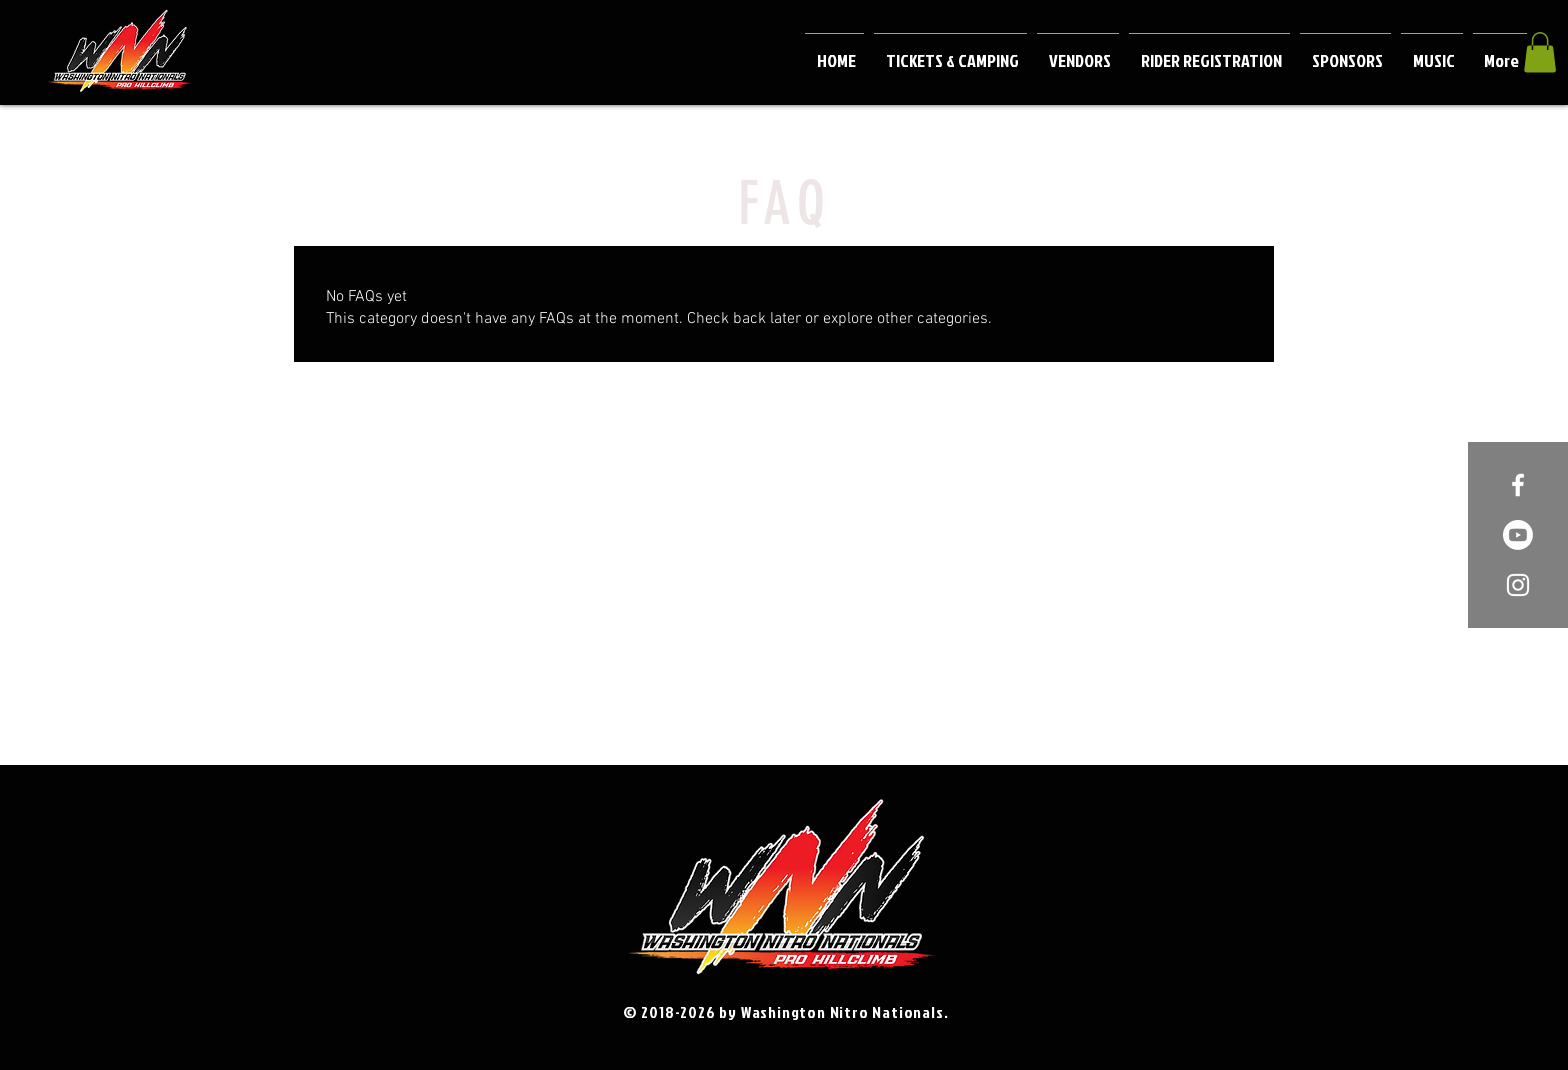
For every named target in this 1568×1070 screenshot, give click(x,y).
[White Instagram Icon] (1518, 585)
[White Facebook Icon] (1518, 485)
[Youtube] (1518, 535)
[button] (1540, 52)
